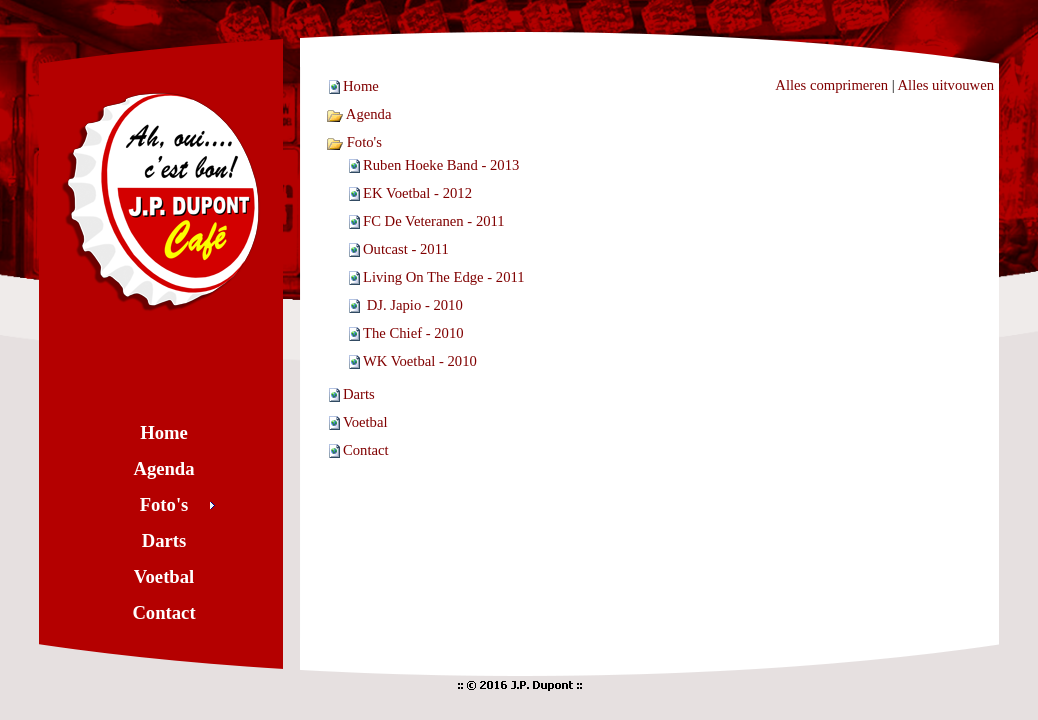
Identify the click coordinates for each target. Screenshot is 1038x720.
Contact (366, 450)
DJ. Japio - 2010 (413, 305)
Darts (359, 394)
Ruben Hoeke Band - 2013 (441, 165)
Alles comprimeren (831, 85)
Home (361, 86)
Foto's (354, 142)
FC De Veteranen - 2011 (434, 221)
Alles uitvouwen (946, 85)
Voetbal (365, 422)
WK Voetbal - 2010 (420, 361)
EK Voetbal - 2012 (417, 193)
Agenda (358, 114)
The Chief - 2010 (413, 333)
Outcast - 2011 (406, 249)
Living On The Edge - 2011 (444, 277)
